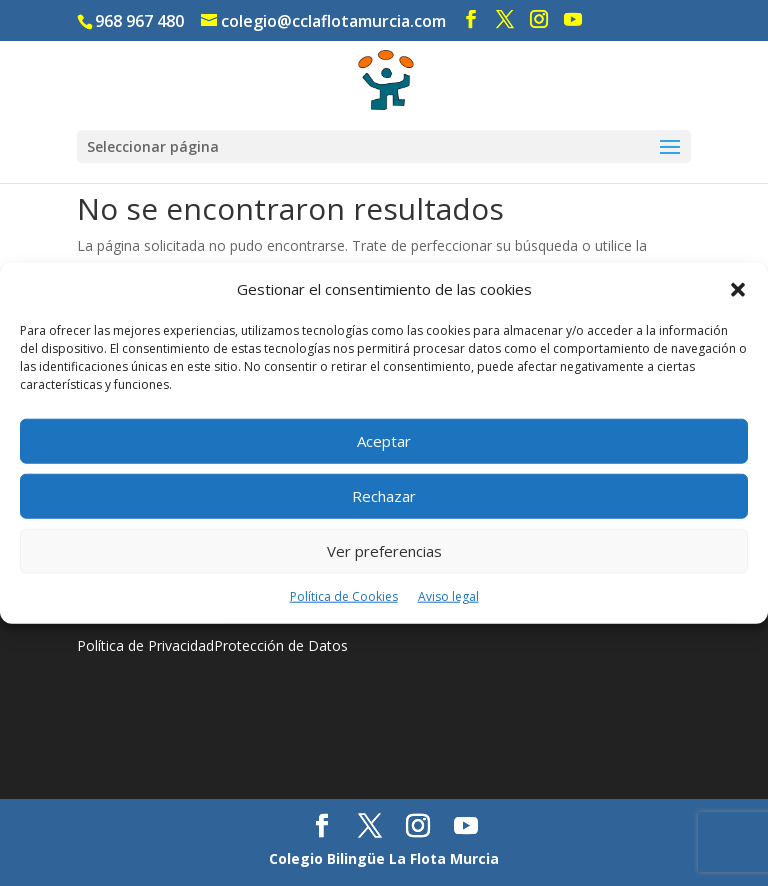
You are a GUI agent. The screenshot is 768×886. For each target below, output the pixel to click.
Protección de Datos (281, 645)
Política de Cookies (344, 596)
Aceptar (384, 441)
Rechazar (384, 496)
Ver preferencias (384, 551)
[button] (738, 290)
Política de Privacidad (145, 645)
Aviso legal (448, 596)
